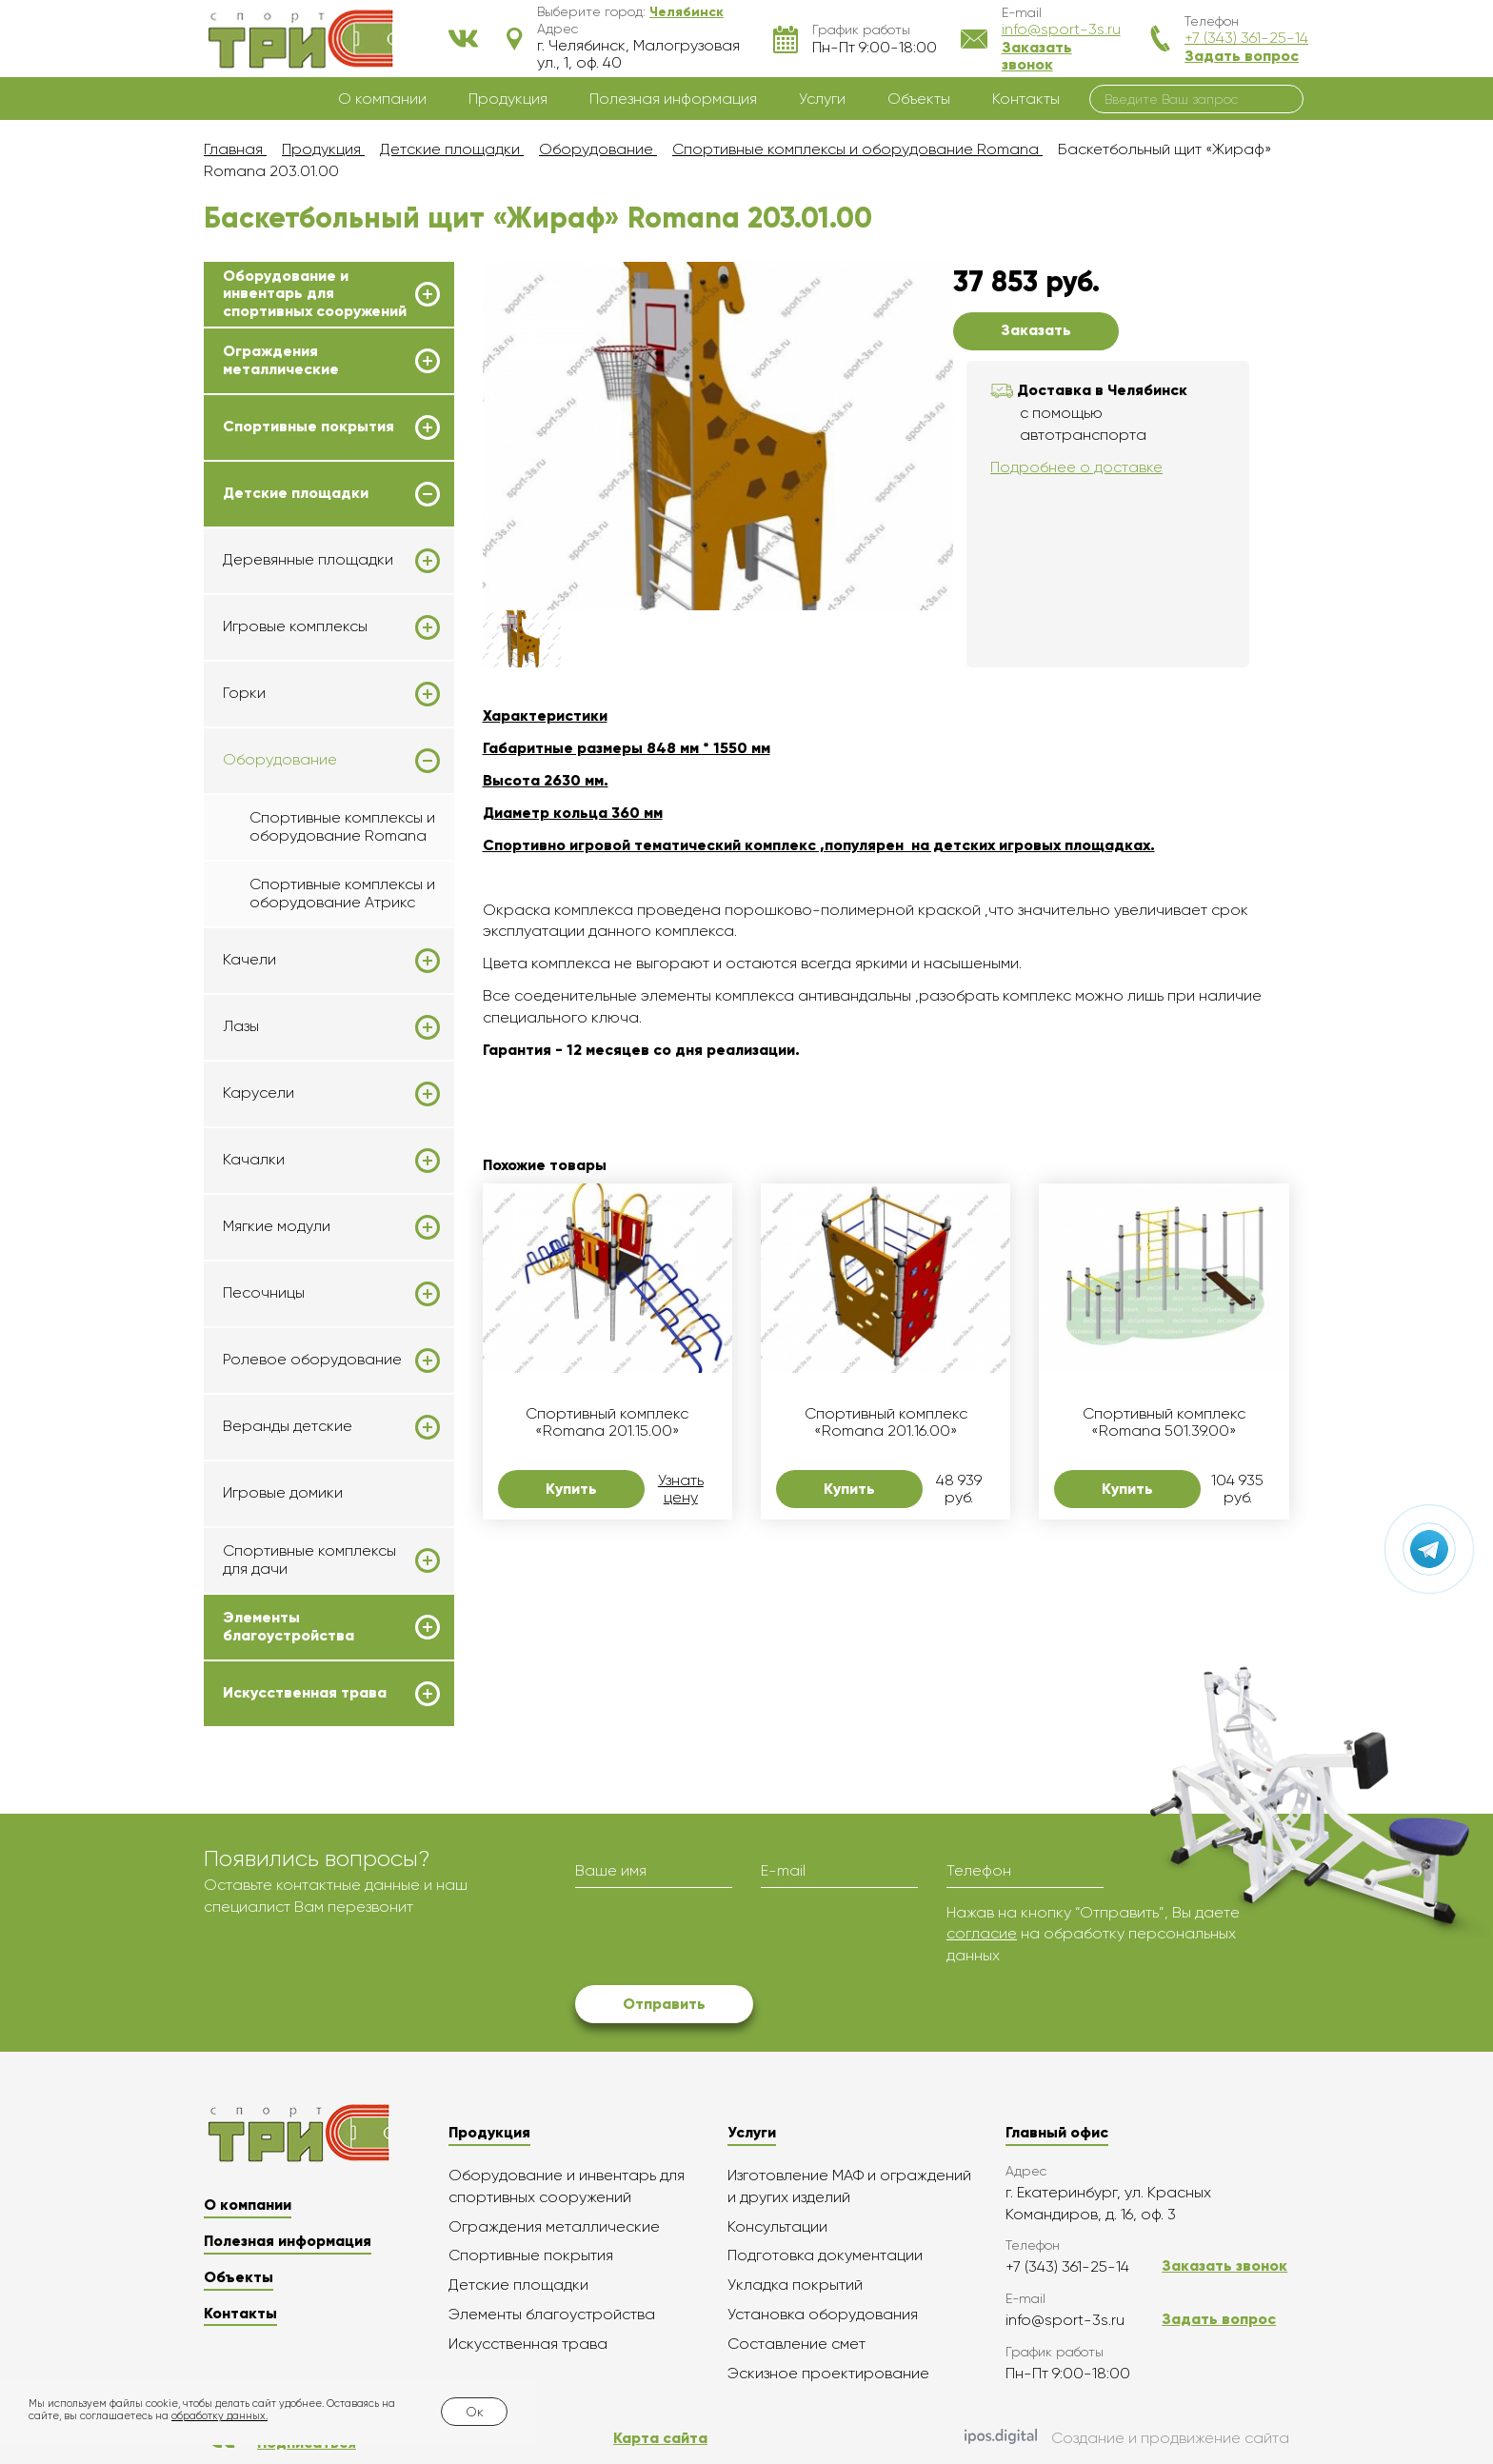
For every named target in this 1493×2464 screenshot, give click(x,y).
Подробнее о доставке (1076, 467)
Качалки (254, 1159)
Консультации (777, 2226)
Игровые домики (283, 1492)
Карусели (258, 1093)
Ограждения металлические (281, 360)
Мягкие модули (276, 1226)
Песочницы (264, 1293)
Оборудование (280, 759)
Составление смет (796, 2344)
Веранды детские (287, 1426)
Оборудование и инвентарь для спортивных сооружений (315, 294)
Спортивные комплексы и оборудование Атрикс (342, 892)
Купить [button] (571, 1489)
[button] (686, 11)
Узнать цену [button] (681, 1489)
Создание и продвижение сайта (1127, 2438)
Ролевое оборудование (312, 1359)
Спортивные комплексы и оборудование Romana (342, 826)
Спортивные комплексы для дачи (309, 1559)
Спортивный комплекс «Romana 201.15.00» (607, 1422)
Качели (249, 959)
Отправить (664, 2004)
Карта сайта (660, 2438)
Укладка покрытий (795, 2284)
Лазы (241, 1026)
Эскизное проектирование (828, 2373)
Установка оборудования (822, 2314)
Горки (244, 693)
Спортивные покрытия (308, 426)
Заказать (1036, 330)
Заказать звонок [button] (1037, 55)
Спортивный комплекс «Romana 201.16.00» (886, 1422)
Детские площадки (295, 493)
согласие (981, 1933)
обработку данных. (219, 2416)
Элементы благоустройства (288, 1626)
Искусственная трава (305, 1692)
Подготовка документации (825, 2255)
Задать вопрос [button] (1241, 56)
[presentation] (720, 1939)
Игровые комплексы (295, 626)
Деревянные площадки (308, 559)
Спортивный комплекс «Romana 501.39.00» (1164, 1422)
